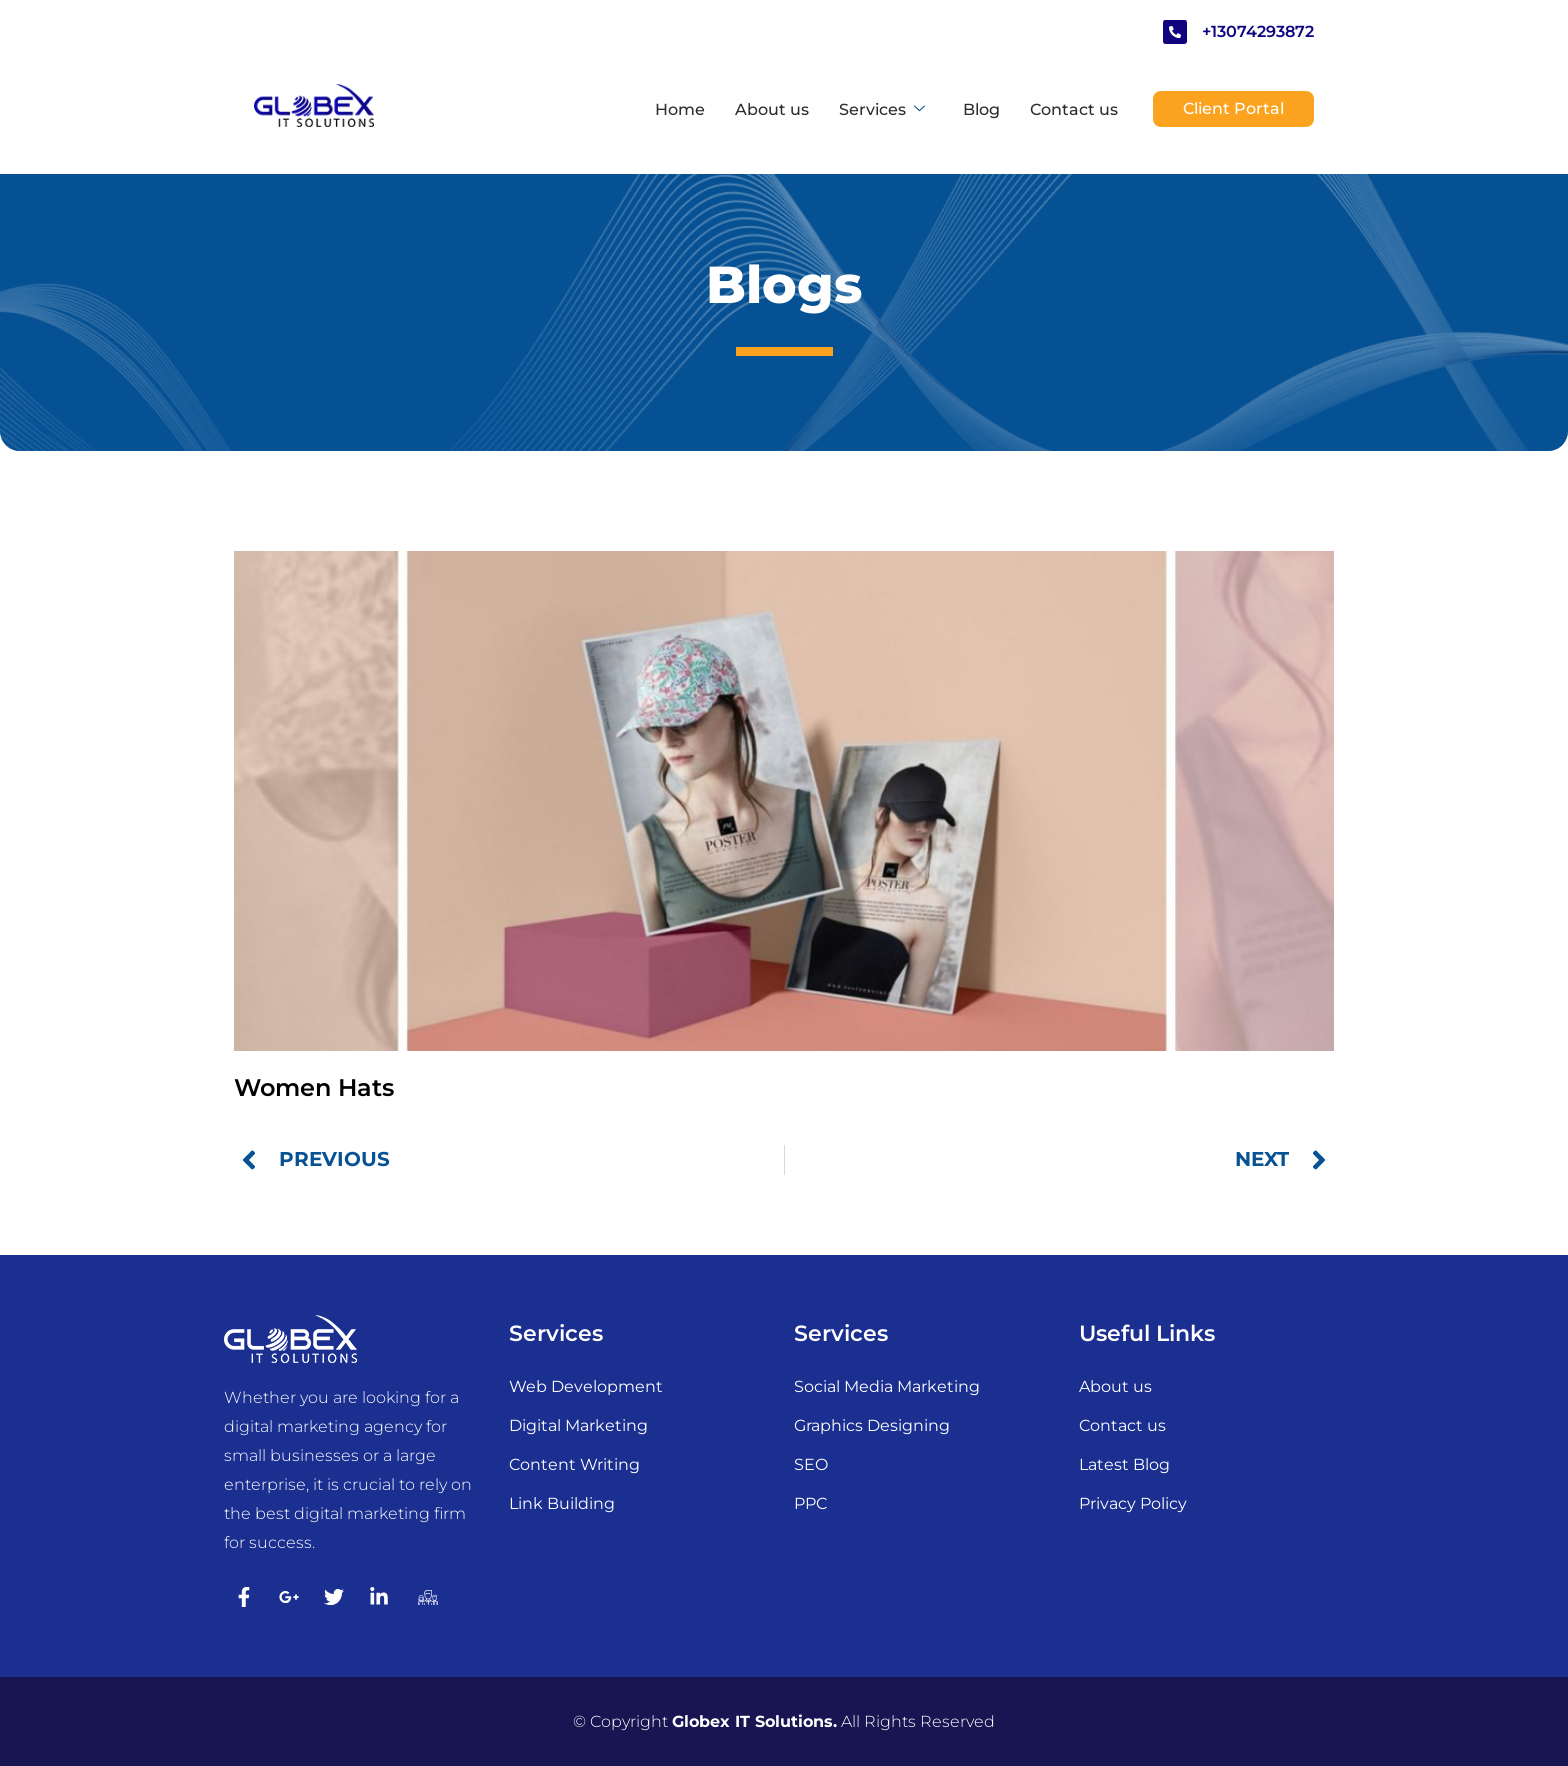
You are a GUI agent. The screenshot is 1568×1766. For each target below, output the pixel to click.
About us (772, 109)
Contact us (1074, 109)
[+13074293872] (1175, 32)
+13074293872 (1258, 31)
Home (680, 109)
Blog (981, 109)
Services (883, 109)
